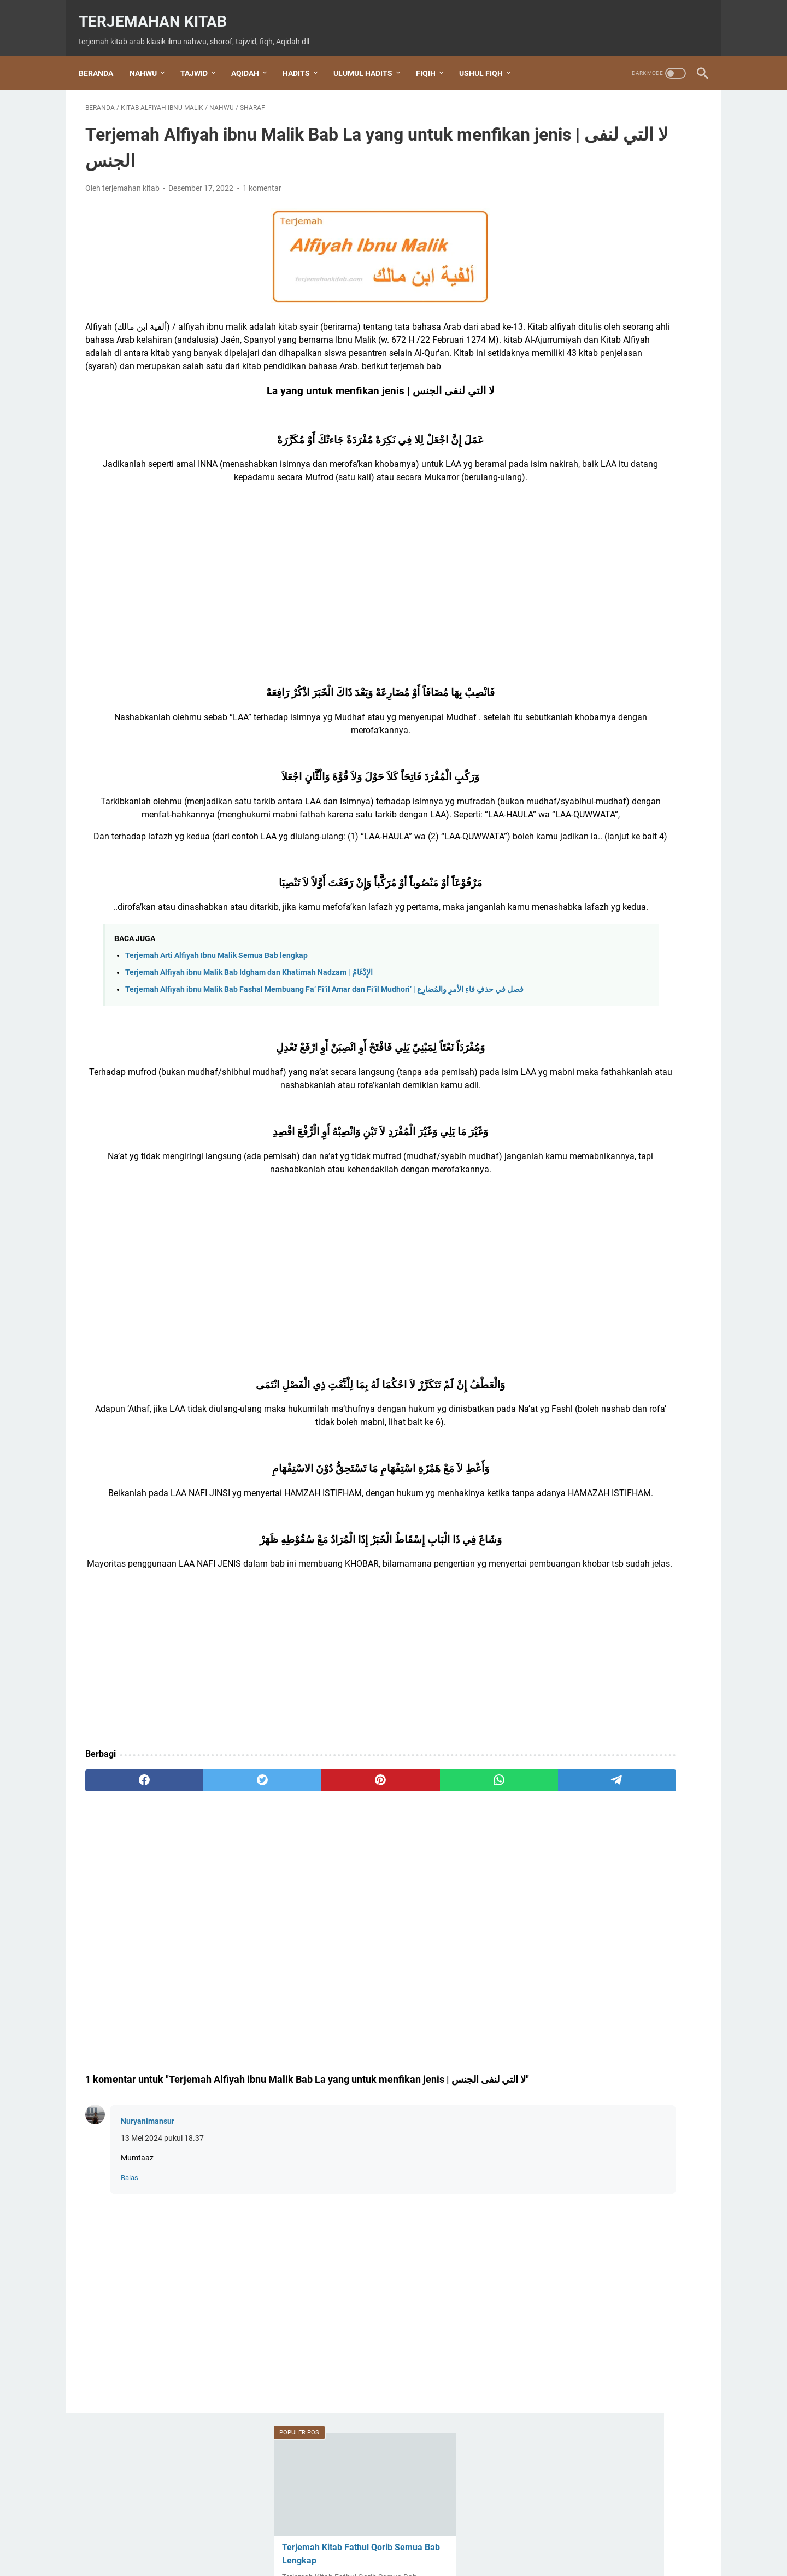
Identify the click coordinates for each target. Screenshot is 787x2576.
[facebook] (126, 1888)
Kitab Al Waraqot (590, 1155)
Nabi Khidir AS (583, 1341)
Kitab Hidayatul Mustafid (606, 1285)
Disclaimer (448, 2536)
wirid (564, 1583)
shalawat (573, 1434)
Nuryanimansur (147, 2243)
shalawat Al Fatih (589, 1452)
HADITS (302, 56)
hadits (570, 1062)
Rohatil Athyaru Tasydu (600, 1415)
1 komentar (262, 178)
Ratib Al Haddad (587, 1397)
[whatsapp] (374, 1888)
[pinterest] (291, 1888)
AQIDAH (252, 56)
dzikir (566, 1025)
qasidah (571, 1378)
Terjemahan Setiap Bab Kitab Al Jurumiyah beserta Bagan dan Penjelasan (608, 677)
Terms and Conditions (383, 2536)
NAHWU (149, 56)
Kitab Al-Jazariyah (593, 1174)
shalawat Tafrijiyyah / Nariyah (614, 1471)
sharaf (570, 1490)
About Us (319, 2536)
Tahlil (566, 1508)
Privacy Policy (500, 2536)
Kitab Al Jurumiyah (595, 1118)
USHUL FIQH (487, 56)
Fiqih (570, 1043)
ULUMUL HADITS (369, 56)
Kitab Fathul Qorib (595, 1266)
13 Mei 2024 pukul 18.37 (162, 2260)
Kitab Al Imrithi (584, 1099)
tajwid (569, 1527)
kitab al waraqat (589, 1136)
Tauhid (571, 1545)
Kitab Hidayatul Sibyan (599, 1304)
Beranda (102, 56)
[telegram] (457, 1888)
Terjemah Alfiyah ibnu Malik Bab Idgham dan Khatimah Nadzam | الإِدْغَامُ (249, 1042)
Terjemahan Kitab (159, 11)
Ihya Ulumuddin (585, 1081)
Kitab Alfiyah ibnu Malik (604, 1192)
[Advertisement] (291, 625)
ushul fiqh (577, 1564)
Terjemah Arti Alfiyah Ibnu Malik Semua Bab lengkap (216, 1025)
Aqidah (571, 988)
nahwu (573, 1359)
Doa (566, 1006)
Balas (129, 2300)
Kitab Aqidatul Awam (598, 1211)
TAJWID (200, 56)
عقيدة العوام (578, 1601)
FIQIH (432, 56)
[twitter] (209, 1888)
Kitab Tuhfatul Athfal (598, 1322)
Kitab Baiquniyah (591, 1248)
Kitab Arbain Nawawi (598, 1229)
